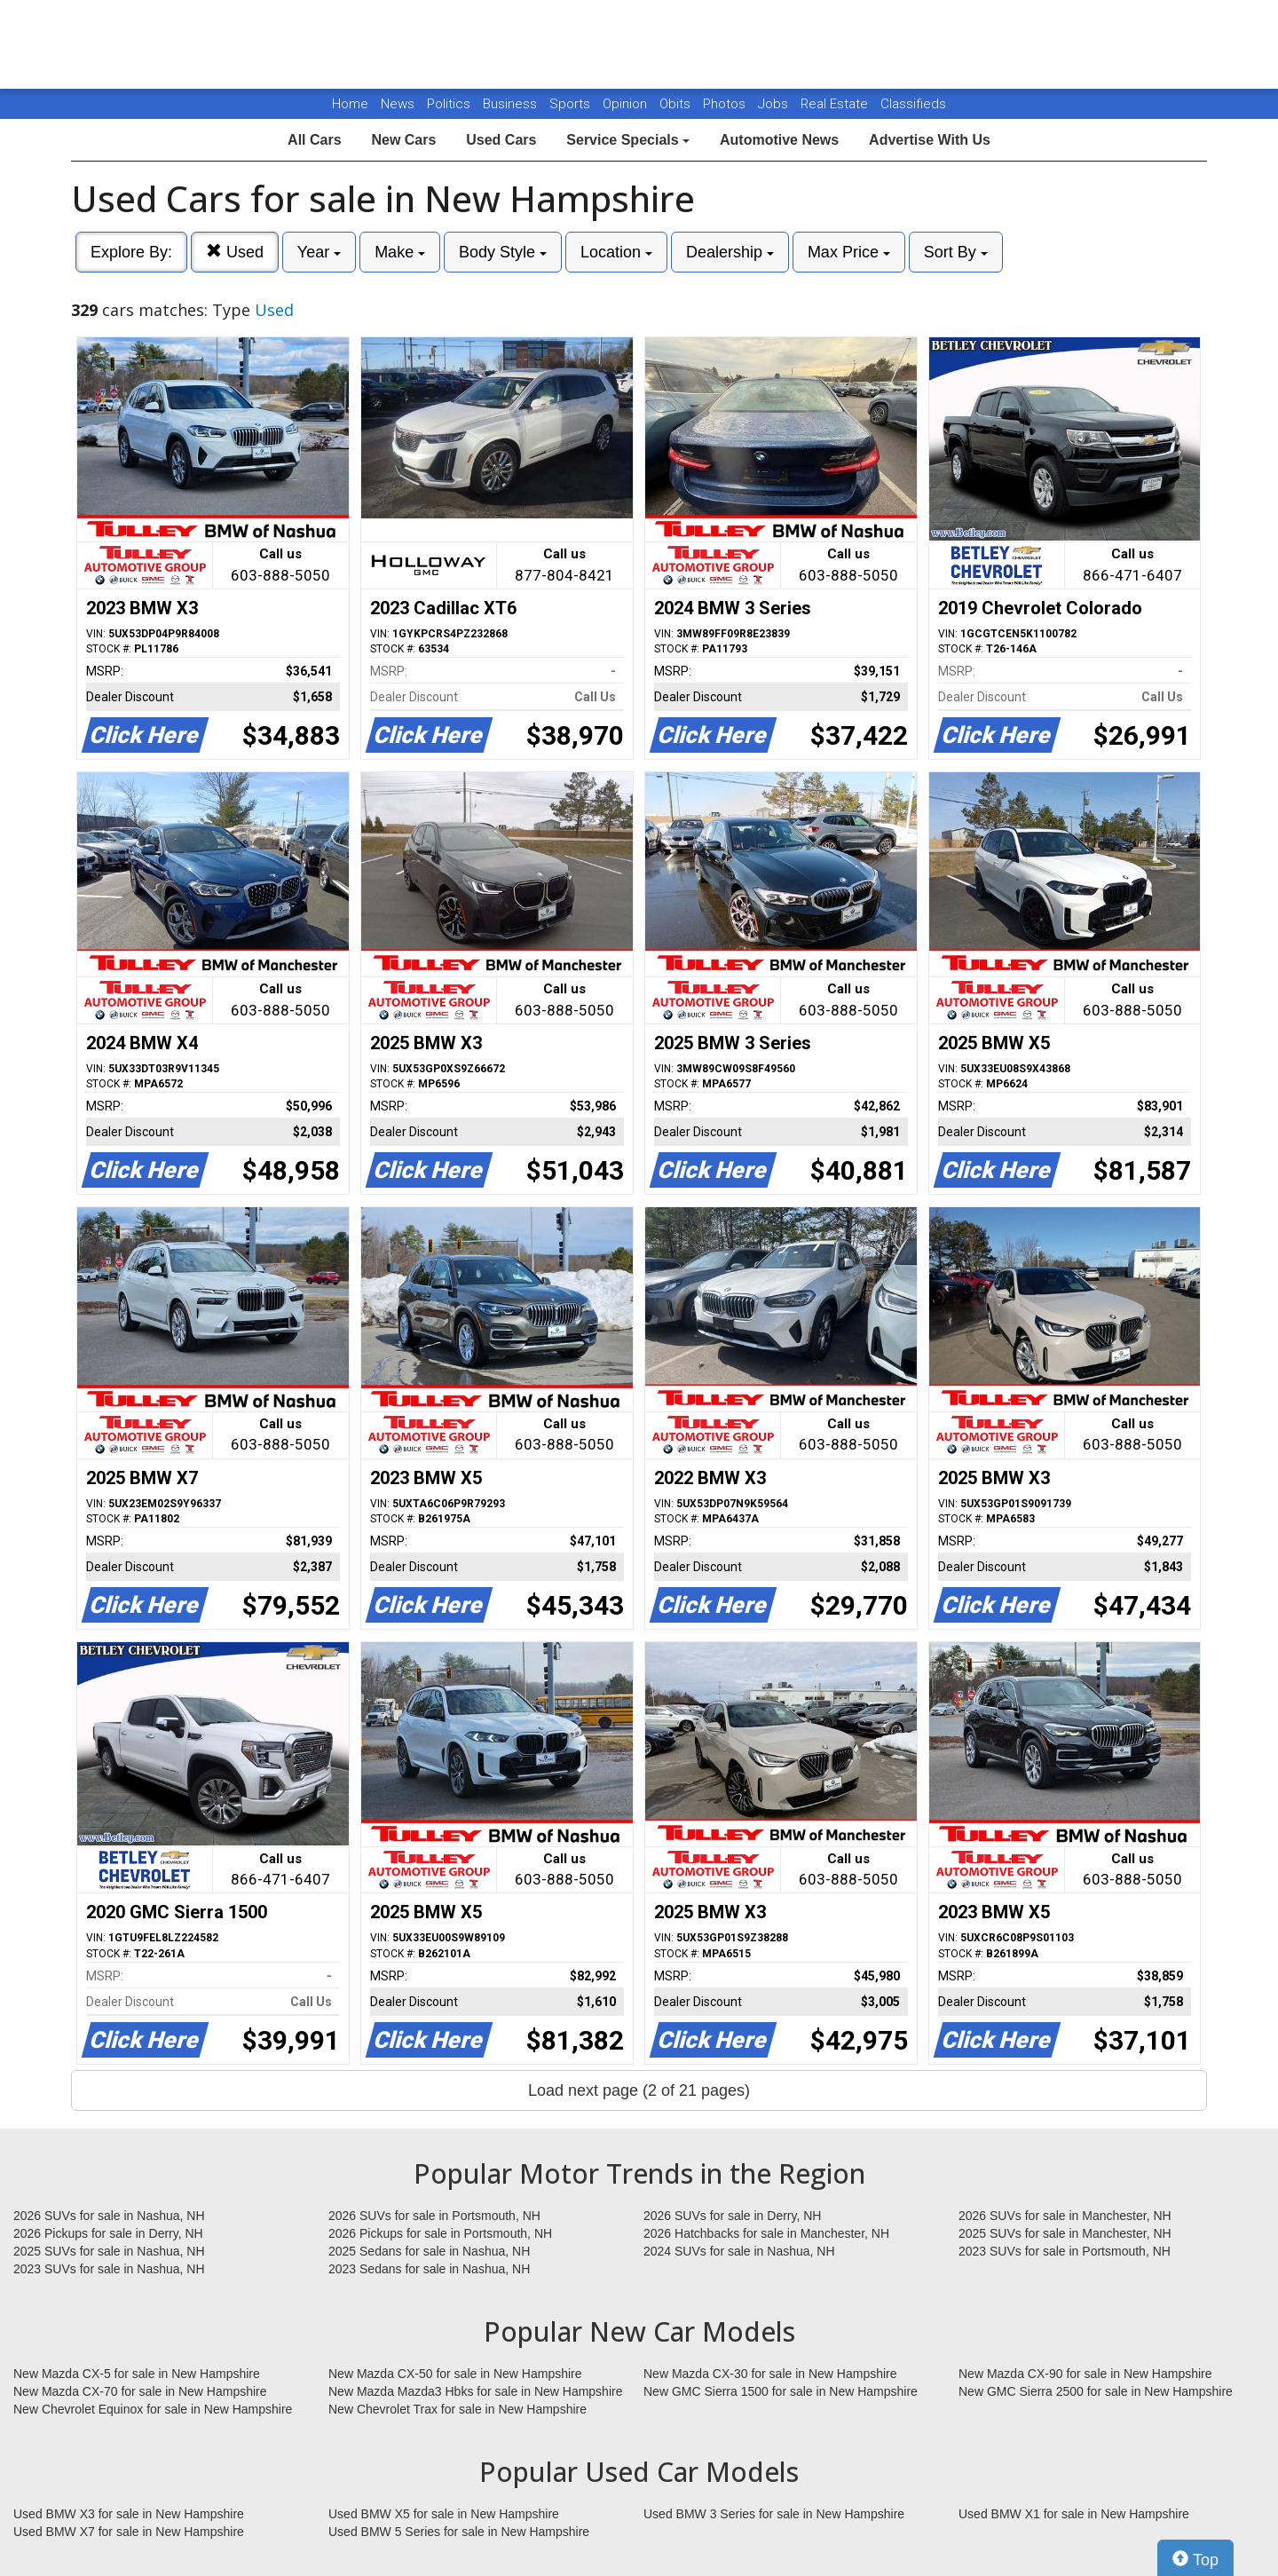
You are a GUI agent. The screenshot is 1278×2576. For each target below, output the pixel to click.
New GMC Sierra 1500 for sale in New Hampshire (780, 2391)
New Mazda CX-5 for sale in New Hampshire (136, 2374)
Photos (726, 104)
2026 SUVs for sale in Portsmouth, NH (434, 2216)
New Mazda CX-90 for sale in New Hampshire (1085, 2374)
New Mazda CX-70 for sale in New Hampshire (140, 2391)
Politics (448, 104)
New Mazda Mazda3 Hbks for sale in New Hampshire (475, 2391)
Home (350, 104)
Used (235, 251)
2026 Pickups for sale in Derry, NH (108, 2233)
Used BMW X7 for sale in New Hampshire (128, 2532)
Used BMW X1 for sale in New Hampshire (1073, 2514)
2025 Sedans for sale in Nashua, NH (429, 2251)
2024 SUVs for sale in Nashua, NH (739, 2251)
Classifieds (913, 104)
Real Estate (836, 104)
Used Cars (501, 139)
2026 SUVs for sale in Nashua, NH (109, 2216)
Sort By (956, 252)
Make (400, 252)
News (397, 104)
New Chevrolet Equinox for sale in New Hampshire (152, 2409)
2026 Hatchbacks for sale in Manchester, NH (766, 2233)
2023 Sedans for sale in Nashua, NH (429, 2269)
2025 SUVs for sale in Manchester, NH (1065, 2233)
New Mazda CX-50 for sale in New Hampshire (455, 2374)
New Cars (403, 139)
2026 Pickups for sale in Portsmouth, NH (440, 2233)
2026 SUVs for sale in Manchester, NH (1065, 2216)
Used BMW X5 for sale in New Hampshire (443, 2514)
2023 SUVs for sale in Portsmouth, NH (1064, 2251)
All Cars (314, 139)
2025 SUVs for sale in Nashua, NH (109, 2251)
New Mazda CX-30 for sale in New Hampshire (770, 2374)
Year (319, 252)
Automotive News (779, 139)
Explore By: (131, 252)
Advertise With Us (929, 139)
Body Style (503, 252)
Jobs (775, 104)
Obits (676, 104)
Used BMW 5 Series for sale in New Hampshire (458, 2532)
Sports (571, 104)
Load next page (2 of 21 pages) (639, 2090)
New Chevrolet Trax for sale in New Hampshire (457, 2409)
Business (511, 104)
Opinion (627, 104)
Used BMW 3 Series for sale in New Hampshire (773, 2514)
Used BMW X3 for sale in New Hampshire (128, 2514)
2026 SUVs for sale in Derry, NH (732, 2216)
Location (616, 252)
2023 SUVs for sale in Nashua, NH (109, 2269)
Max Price (849, 252)
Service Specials (628, 139)
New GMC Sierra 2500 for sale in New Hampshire (1095, 2391)
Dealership (730, 252)
